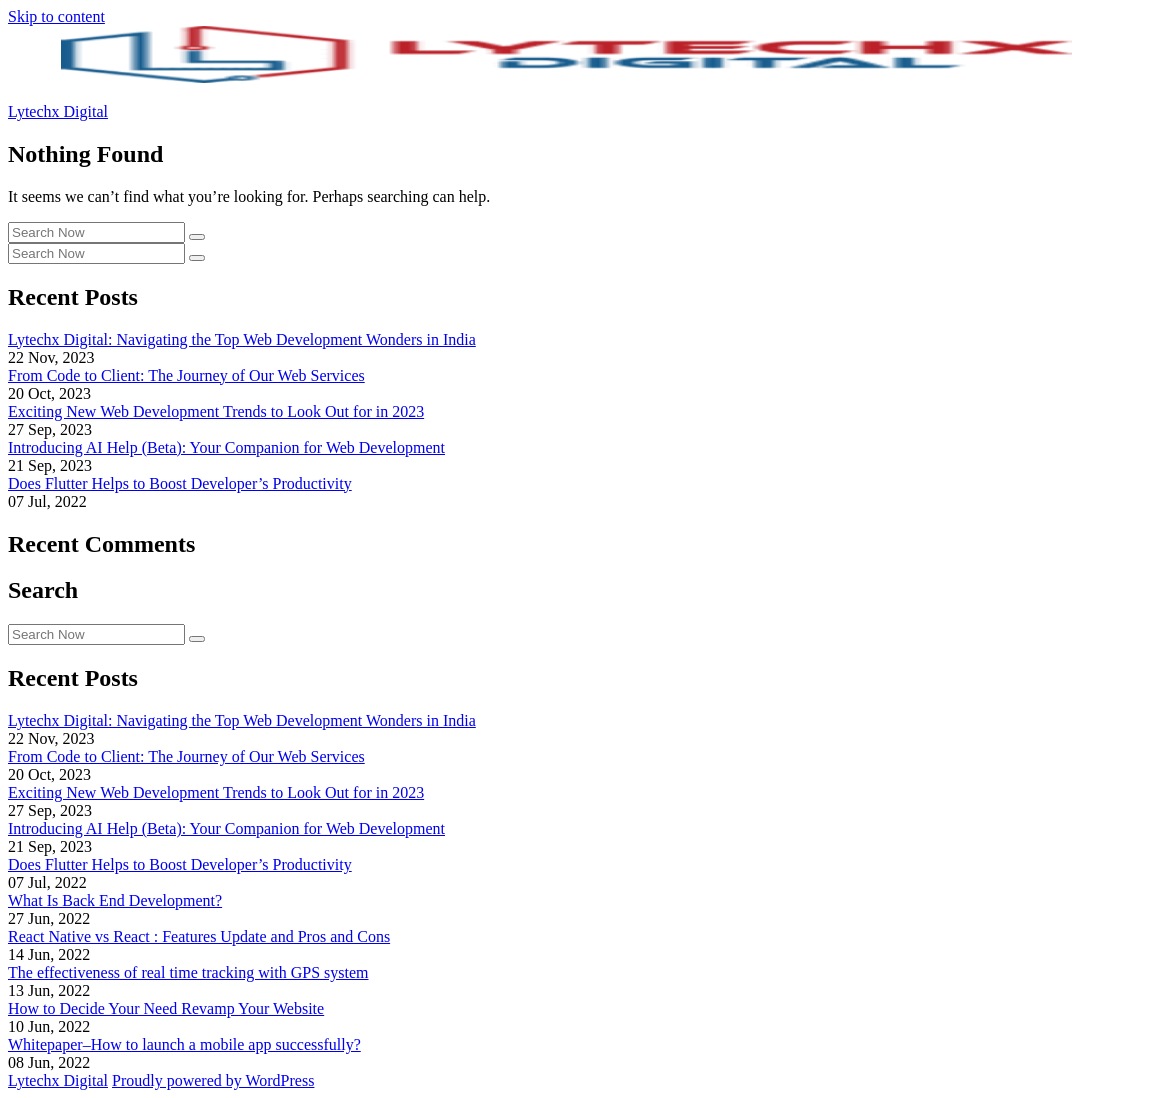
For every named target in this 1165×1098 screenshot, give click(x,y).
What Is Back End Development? (115, 900)
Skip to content (56, 16)
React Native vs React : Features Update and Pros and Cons (199, 936)
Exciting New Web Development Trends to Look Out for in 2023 (216, 411)
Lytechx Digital (58, 111)
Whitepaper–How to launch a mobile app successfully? (184, 1044)
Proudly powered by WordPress (213, 1080)
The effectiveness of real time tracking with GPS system (188, 972)
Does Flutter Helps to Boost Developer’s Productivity (180, 483)
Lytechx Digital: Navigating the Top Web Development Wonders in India (242, 339)
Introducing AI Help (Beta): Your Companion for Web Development (226, 447)
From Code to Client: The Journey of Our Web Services (186, 375)
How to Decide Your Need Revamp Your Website (166, 1008)
